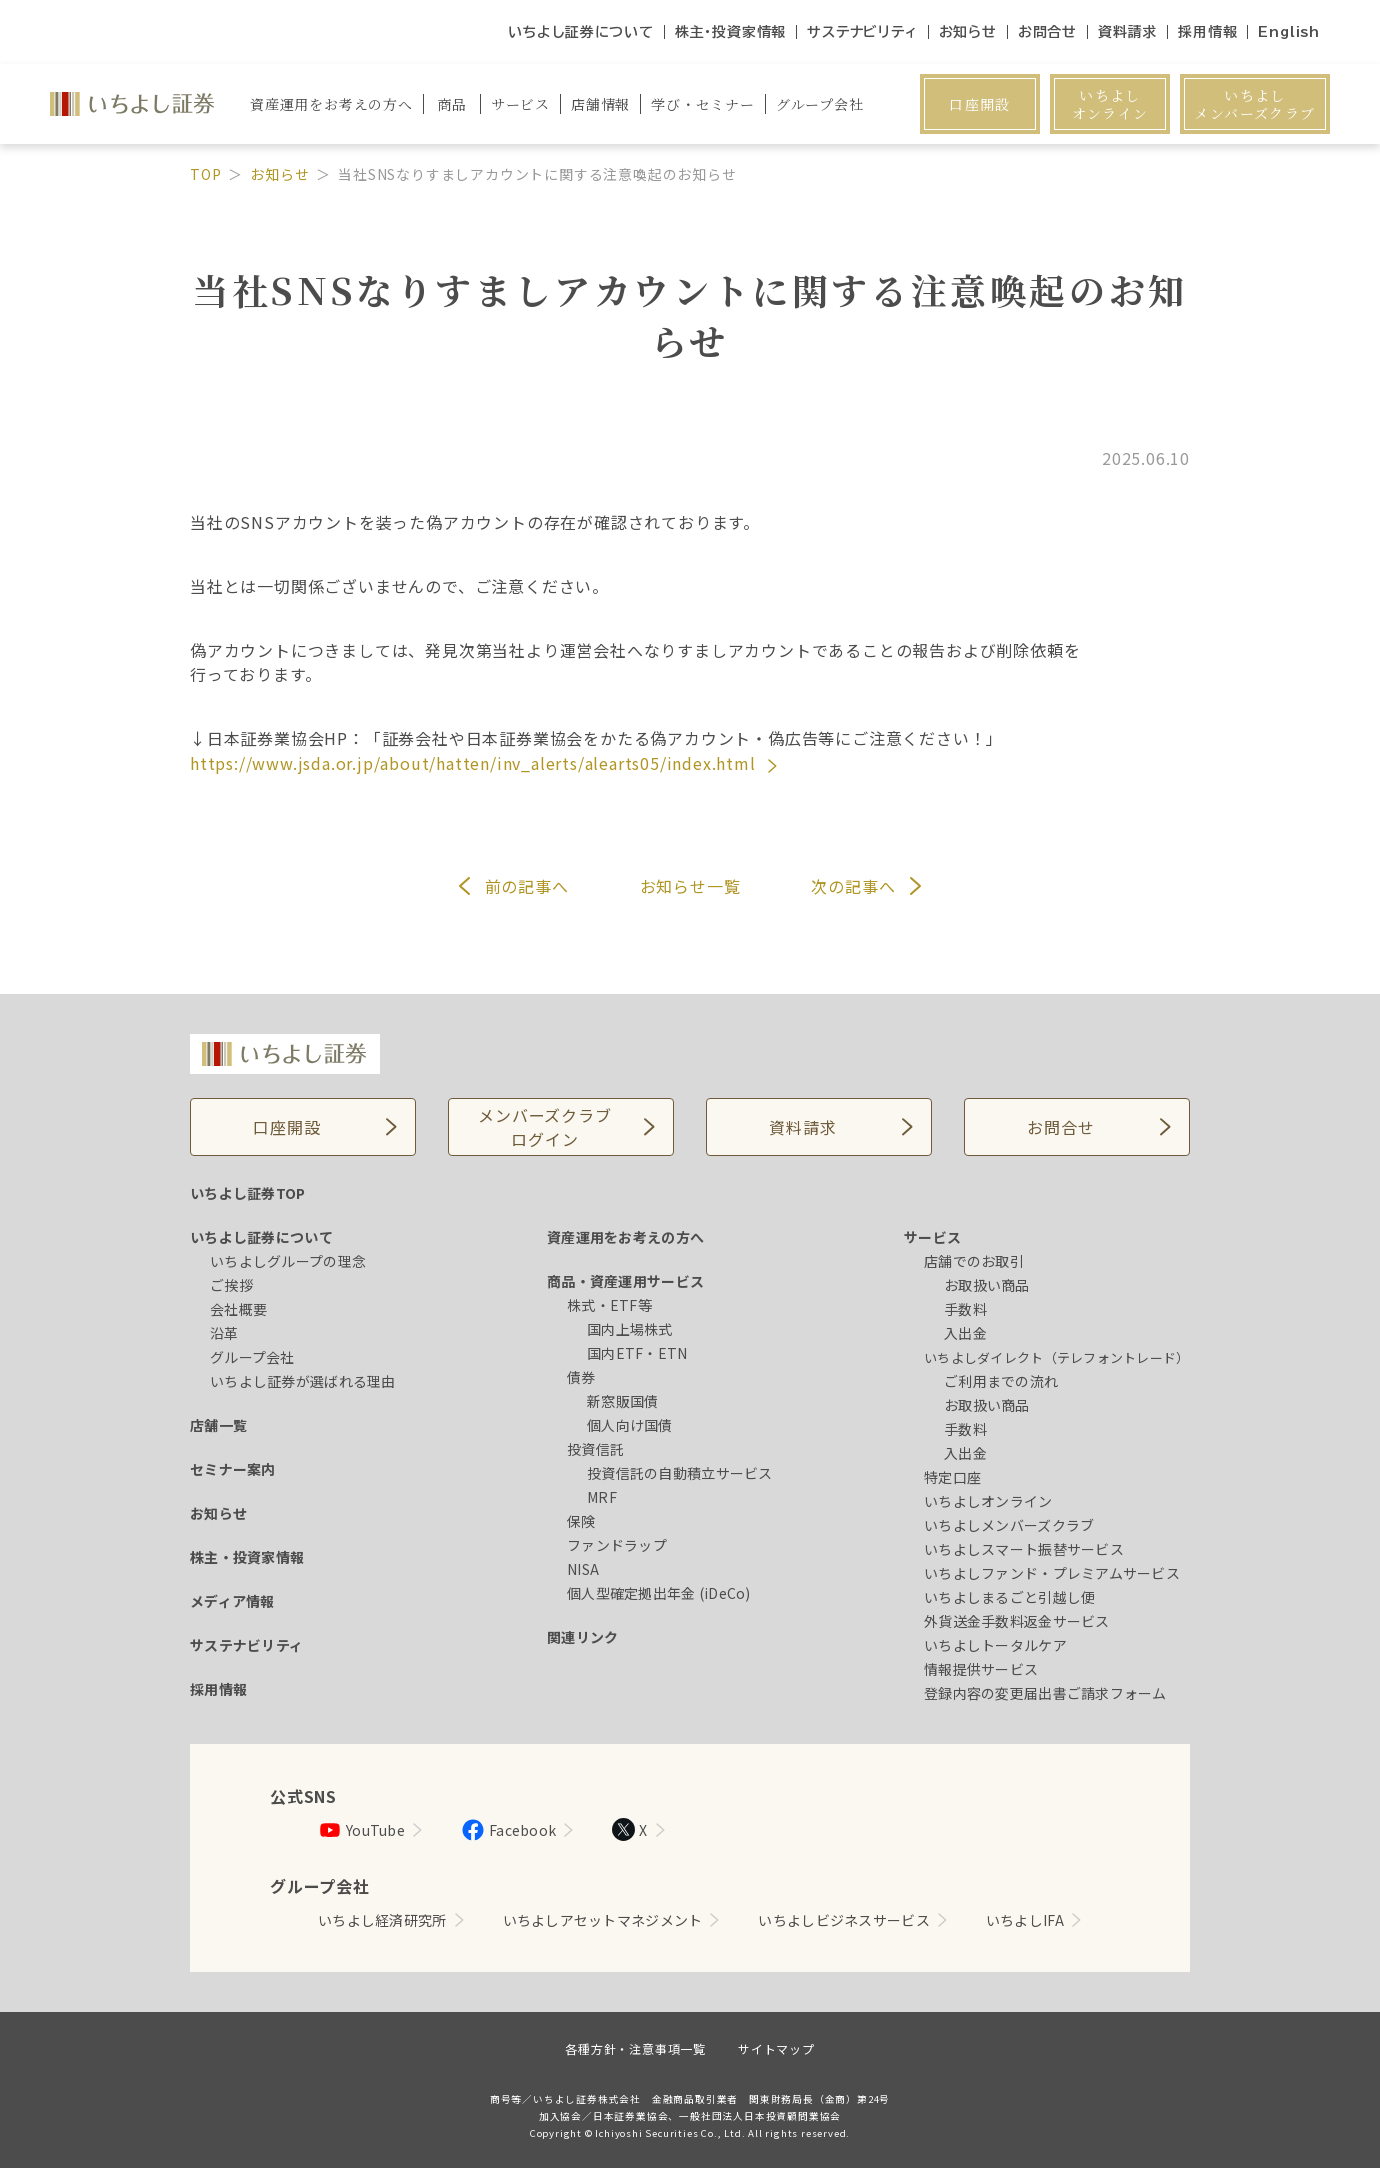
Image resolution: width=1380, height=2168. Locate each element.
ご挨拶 (231, 1285)
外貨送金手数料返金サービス (1017, 1621)
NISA (583, 1569)
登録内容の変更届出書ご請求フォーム (1045, 1693)
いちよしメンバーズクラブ (1254, 104)
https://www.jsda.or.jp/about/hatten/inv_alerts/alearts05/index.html (475, 763)
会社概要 (238, 1309)
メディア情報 (232, 1601)
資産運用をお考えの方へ (625, 1237)
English (1289, 32)
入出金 (965, 1333)
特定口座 (952, 1477)
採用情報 (1207, 32)
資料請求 (1127, 32)
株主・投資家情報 (730, 32)
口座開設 (980, 104)
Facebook (508, 1830)
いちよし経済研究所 (382, 1920)
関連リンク (582, 1637)
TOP (205, 174)
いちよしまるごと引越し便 (1009, 1597)
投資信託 (595, 1449)
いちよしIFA (1025, 1920)
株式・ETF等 (609, 1305)
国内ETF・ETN (637, 1353)
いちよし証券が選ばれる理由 (303, 1381)
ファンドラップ (617, 1545)
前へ (527, 886)
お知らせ (968, 32)
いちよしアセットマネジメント (603, 1920)
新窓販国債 (622, 1401)
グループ (820, 104)
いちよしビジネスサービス (843, 1920)
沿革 (224, 1333)
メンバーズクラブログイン (544, 1127)
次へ (853, 886)
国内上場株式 (630, 1329)
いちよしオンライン (1110, 104)
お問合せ (1047, 32)
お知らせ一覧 (690, 886)
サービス (932, 1237)
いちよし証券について (581, 32)
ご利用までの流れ (1001, 1381)
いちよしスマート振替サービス (1024, 1549)
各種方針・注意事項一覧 (635, 2048)
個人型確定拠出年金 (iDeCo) (659, 1593)
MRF (602, 1497)
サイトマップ (776, 2048)
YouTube (361, 1830)
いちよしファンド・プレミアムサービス (1052, 1573)
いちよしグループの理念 (288, 1261)
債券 (581, 1377)
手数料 (965, 1309)
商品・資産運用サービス (625, 1281)
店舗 (600, 104)
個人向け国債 (630, 1425)
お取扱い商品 (987, 1285)
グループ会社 (252, 1357)
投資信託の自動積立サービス (680, 1473)
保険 (581, 1521)
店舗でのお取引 (974, 1261)
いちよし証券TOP (248, 1193)
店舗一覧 (218, 1425)
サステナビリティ (862, 32)
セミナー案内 (233, 1469)
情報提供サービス (981, 1669)
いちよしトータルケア (995, 1645)
